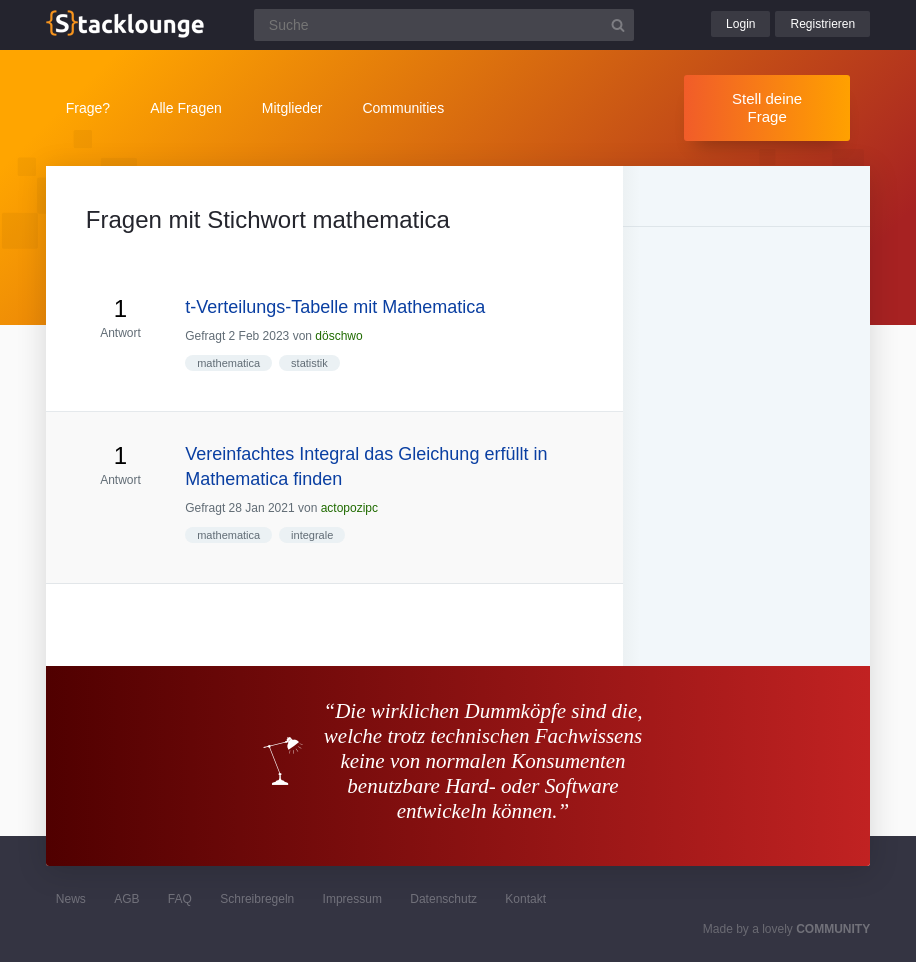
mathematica (228, 363)
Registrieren (822, 24)
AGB (126, 899)
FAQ (180, 899)
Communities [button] (403, 108)
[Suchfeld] (444, 25)
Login (740, 24)
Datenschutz (443, 899)
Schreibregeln (257, 899)
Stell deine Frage (767, 107)
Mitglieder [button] (292, 108)
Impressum (352, 899)
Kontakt (525, 899)
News (71, 899)
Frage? (88, 108)
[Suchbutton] (618, 25)
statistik (309, 363)
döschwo (338, 336)
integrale (312, 535)
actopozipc (349, 508)
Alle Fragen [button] (186, 108)
